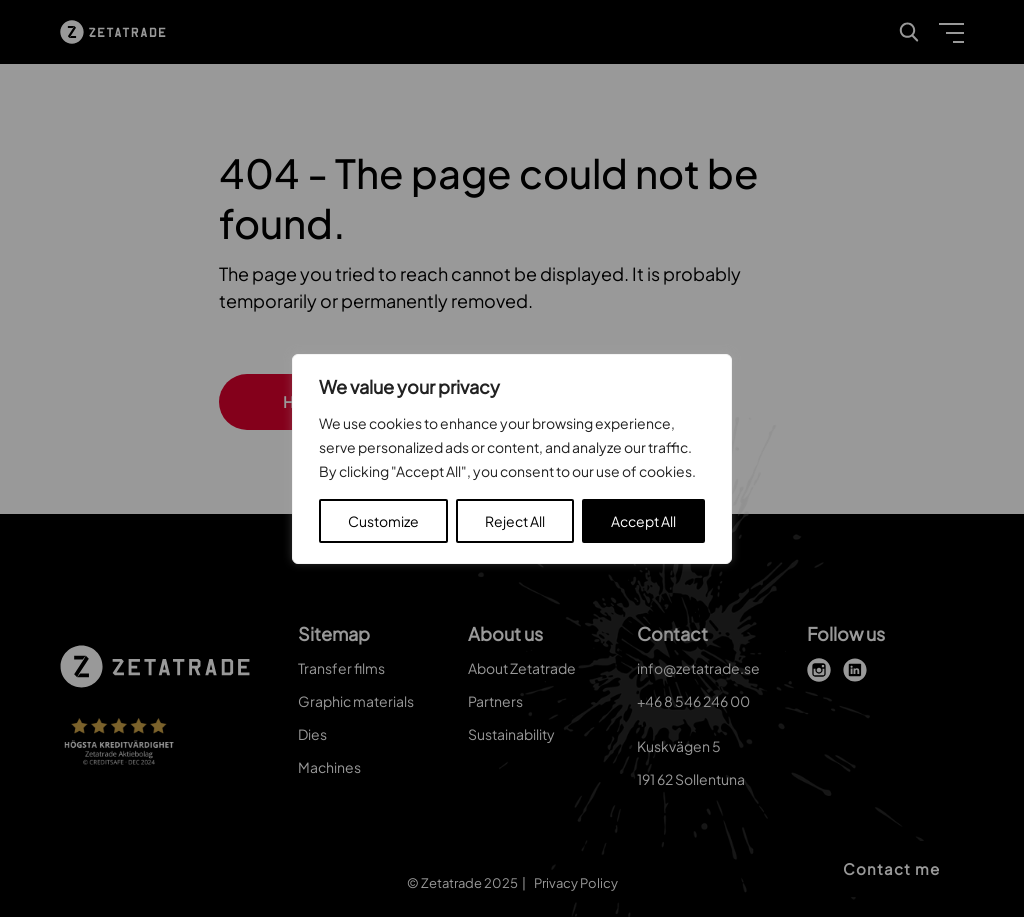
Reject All (515, 521)
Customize (383, 521)
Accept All (643, 521)
